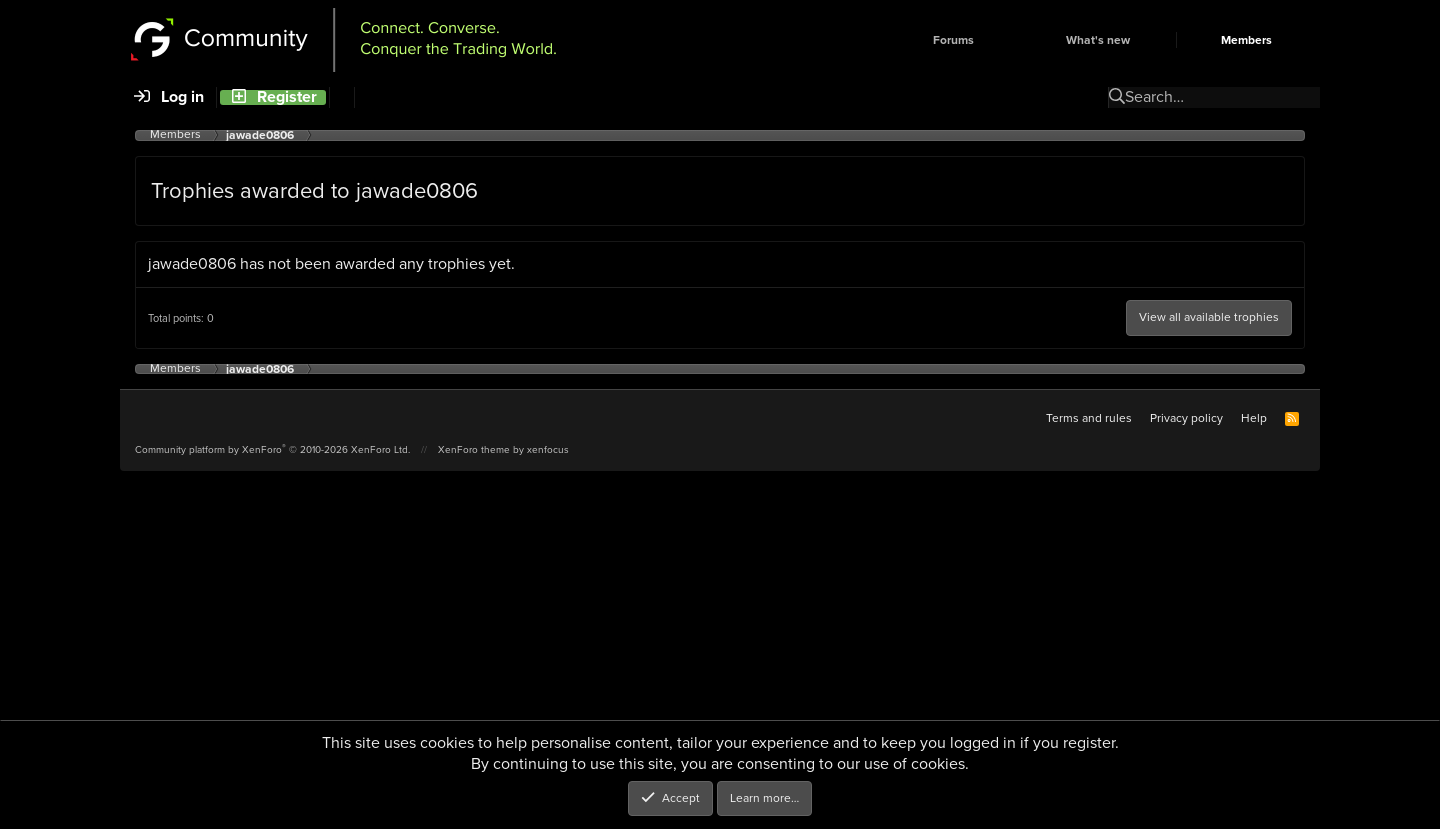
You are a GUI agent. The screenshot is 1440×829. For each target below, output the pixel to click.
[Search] (341, 97)
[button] (1008, 40)
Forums (953, 40)
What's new (1098, 40)
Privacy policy (1186, 418)
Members (1246, 40)
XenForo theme (474, 449)
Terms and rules (1089, 418)
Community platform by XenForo (272, 449)
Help (1254, 418)
